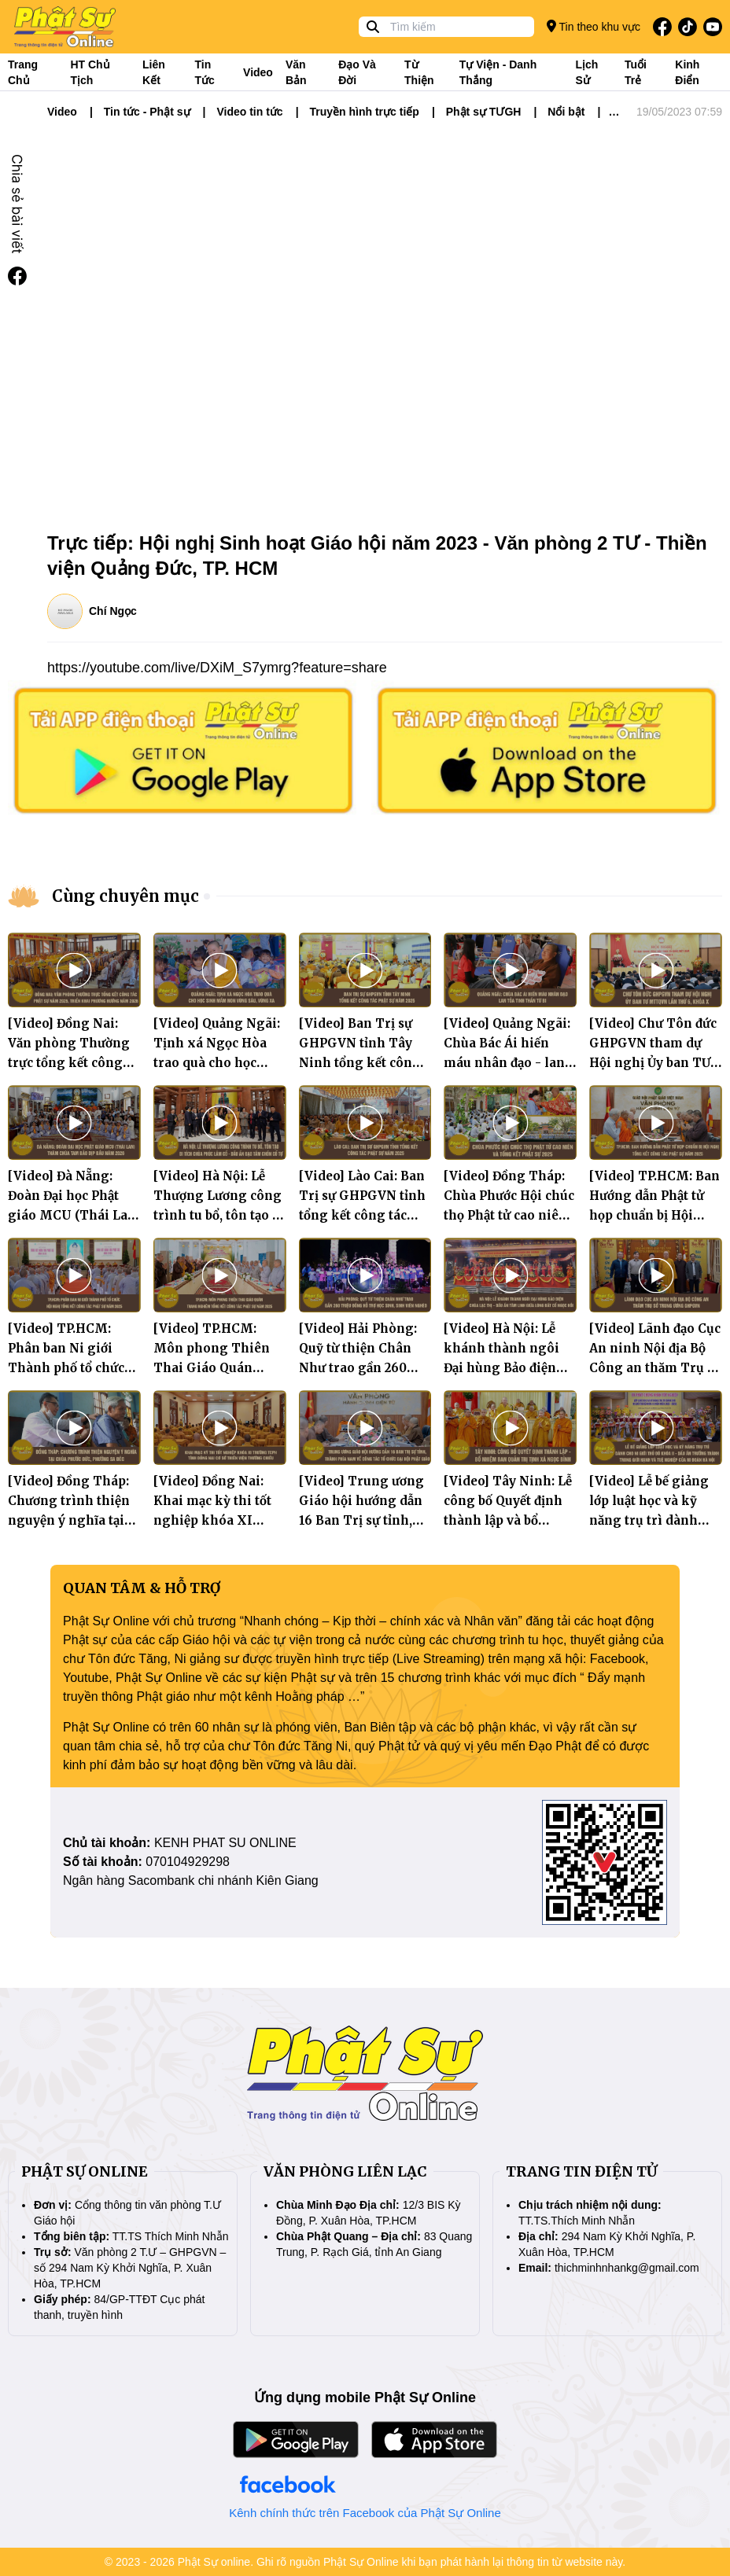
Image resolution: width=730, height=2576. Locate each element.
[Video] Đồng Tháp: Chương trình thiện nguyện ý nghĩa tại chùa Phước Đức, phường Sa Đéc (69, 1520)
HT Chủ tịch (89, 72)
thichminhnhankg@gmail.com (627, 2267)
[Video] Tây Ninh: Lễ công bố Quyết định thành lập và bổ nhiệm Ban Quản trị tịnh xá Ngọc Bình (508, 1520)
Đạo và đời (357, 72)
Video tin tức (249, 111)
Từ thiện (419, 72)
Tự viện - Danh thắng (497, 72)
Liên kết (153, 72)
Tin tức (205, 72)
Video (258, 72)
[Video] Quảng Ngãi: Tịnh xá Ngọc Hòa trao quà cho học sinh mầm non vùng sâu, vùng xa (216, 1063)
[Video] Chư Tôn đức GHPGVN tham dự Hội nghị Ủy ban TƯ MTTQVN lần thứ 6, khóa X (653, 1063)
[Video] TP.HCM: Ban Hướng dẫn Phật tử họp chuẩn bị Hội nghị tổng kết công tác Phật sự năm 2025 (654, 1215)
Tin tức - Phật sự (147, 111)
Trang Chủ (23, 72)
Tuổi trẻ (636, 72)
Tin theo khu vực (593, 26)
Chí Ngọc (113, 611)
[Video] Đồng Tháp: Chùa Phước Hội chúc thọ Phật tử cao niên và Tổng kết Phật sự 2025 (509, 1215)
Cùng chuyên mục (125, 896)
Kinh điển (687, 72)
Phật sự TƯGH (484, 111)
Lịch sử (586, 72)
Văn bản (296, 72)
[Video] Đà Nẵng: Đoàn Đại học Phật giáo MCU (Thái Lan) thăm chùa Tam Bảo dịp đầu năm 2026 (74, 1215)
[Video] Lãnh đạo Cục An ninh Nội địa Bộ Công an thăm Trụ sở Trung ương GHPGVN (655, 1368)
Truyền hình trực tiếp (364, 111)
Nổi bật (566, 111)
